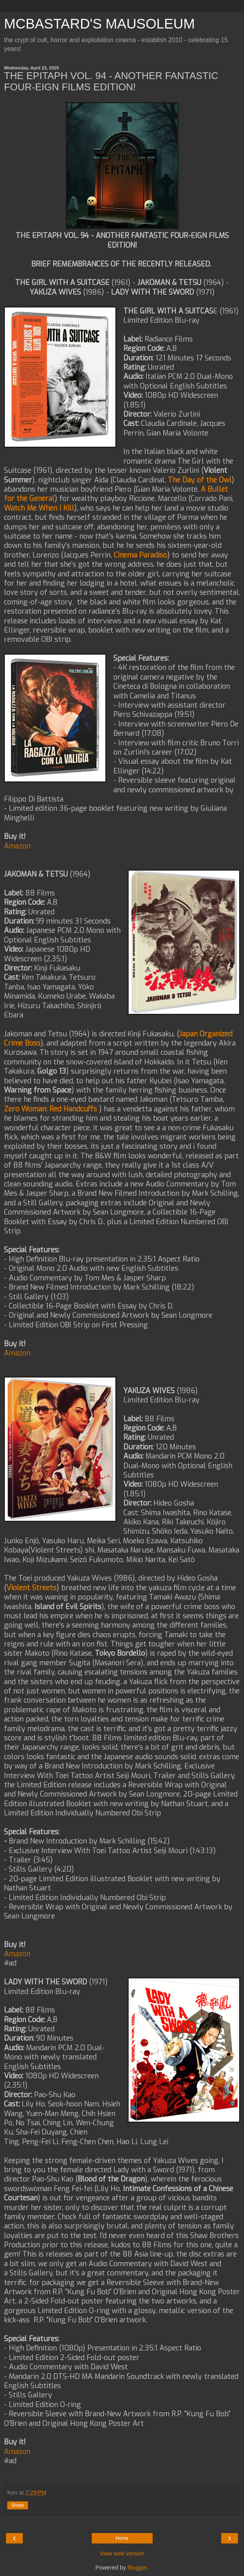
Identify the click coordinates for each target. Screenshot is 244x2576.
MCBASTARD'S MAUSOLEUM (99, 23)
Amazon (17, 846)
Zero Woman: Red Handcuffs (50, 1109)
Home (121, 2538)
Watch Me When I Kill (39, 508)
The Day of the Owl (200, 480)
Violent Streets (31, 1588)
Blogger (137, 2567)
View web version (122, 2553)
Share (17, 2505)
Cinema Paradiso (140, 555)
